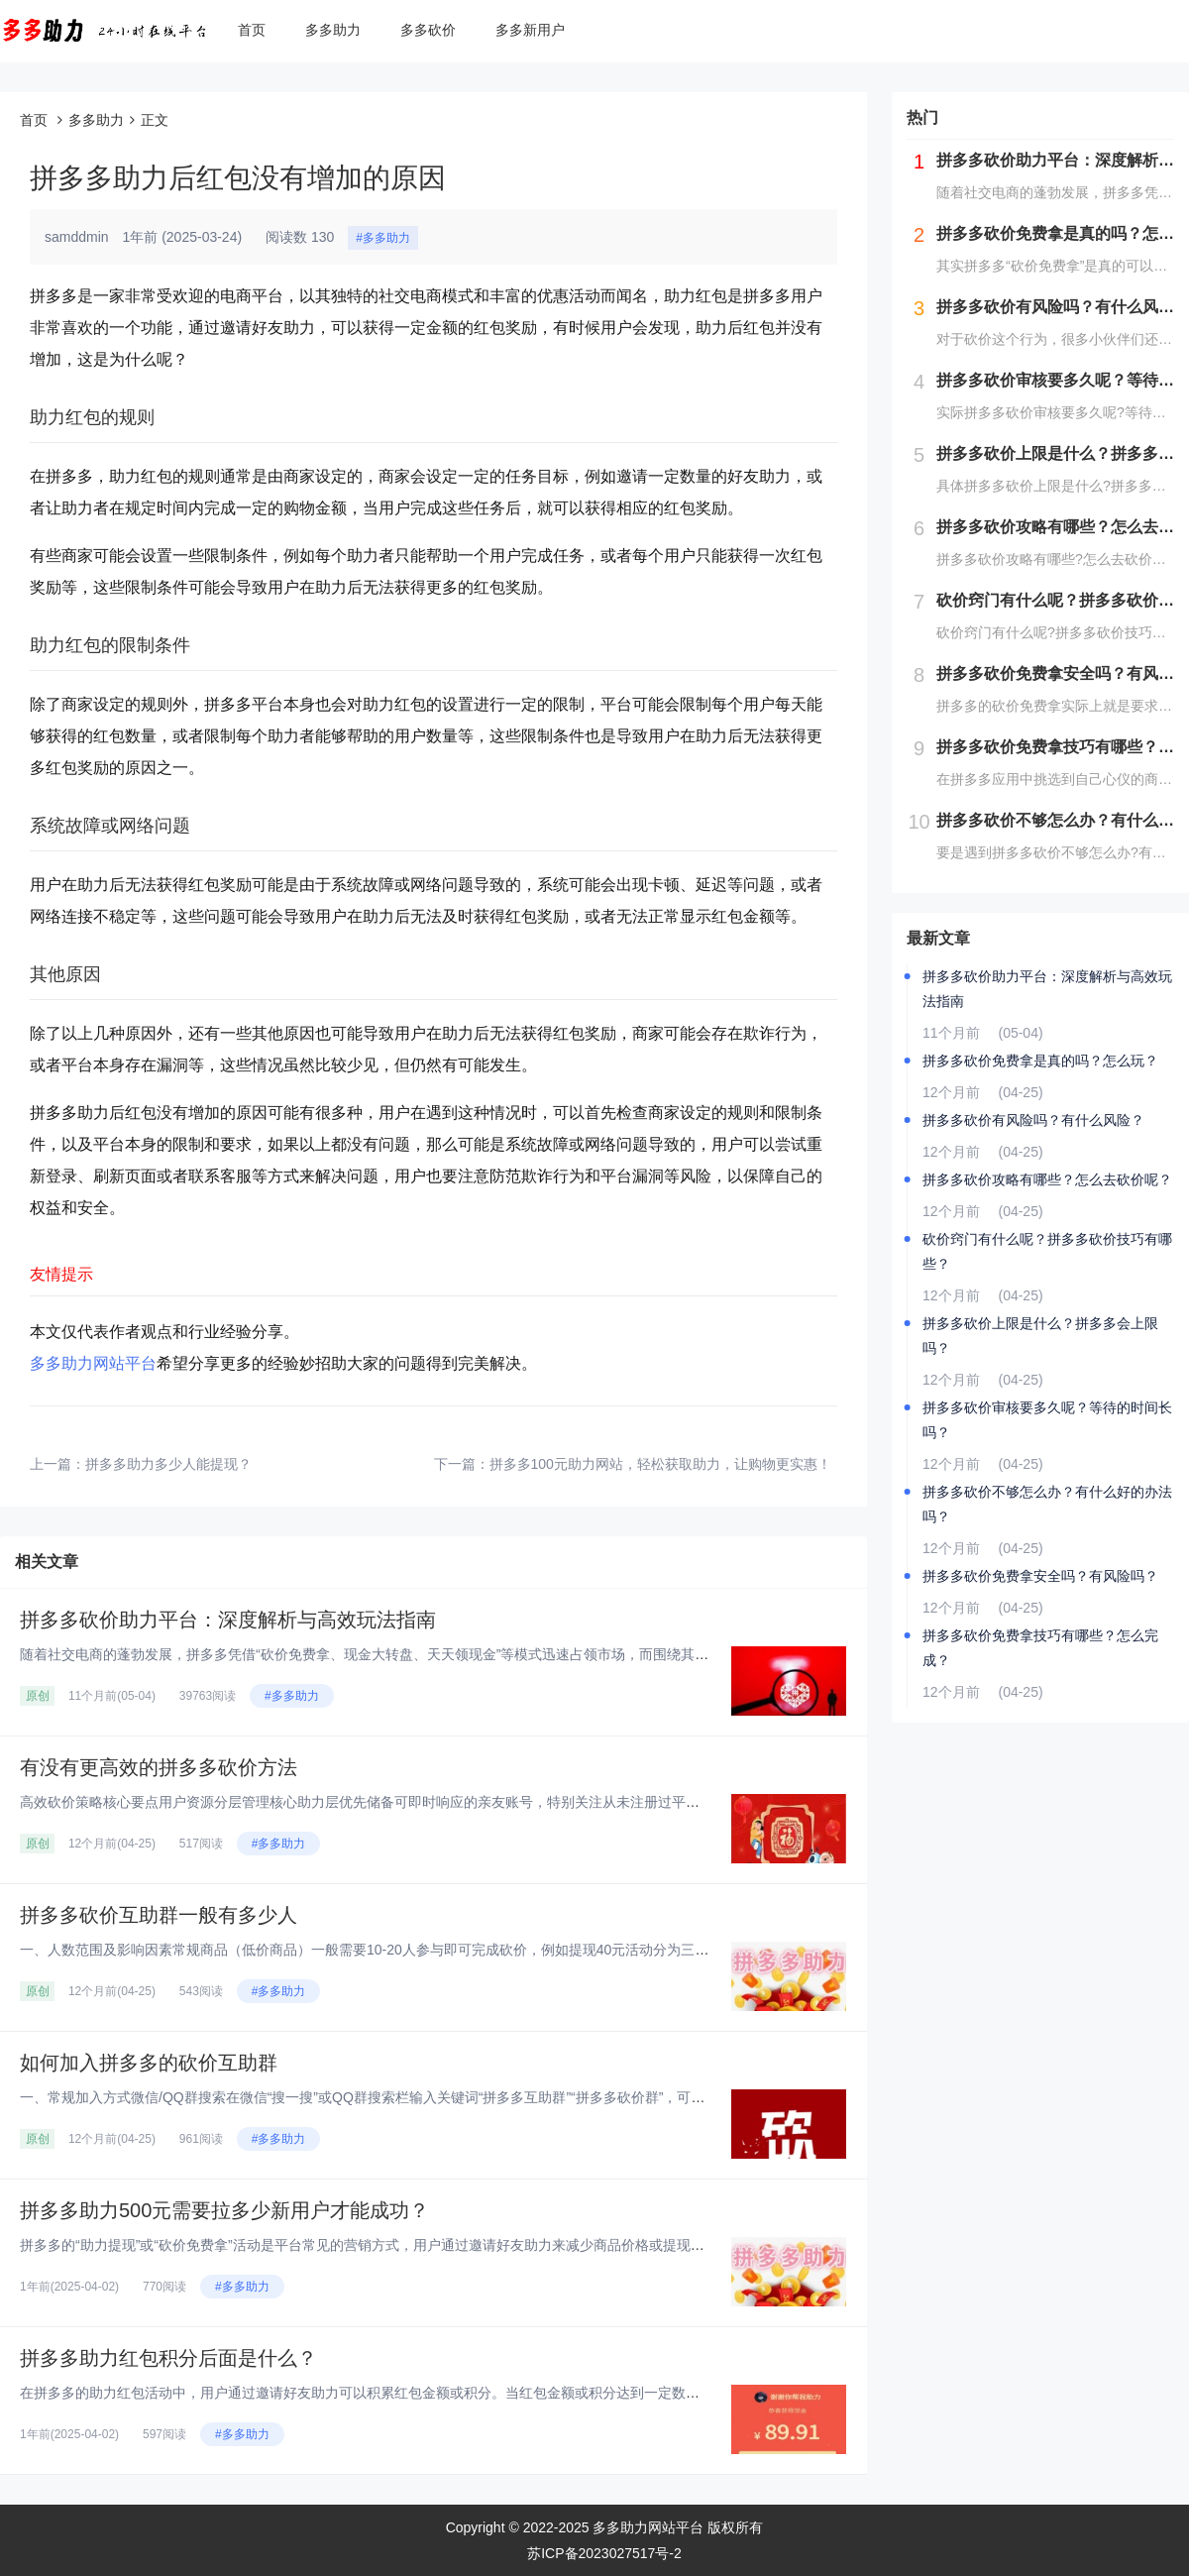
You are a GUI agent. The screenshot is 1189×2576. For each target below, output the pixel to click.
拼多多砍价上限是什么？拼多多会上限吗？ (1040, 1335)
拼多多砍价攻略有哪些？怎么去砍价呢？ (1047, 1179)
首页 (252, 30)
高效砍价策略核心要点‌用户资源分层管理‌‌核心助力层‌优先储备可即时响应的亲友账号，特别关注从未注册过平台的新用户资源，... (414, 1802)
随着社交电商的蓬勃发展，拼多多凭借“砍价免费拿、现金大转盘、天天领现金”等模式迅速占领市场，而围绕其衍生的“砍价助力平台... (428, 1654)
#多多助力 (383, 238)
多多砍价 (428, 30)
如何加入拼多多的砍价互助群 (148, 2062)
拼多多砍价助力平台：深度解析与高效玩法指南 (228, 1619)
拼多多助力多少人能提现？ (168, 1464)
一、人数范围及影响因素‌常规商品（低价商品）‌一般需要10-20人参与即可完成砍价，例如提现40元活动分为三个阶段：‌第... (398, 1950)
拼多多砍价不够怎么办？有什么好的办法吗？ (1047, 1504)
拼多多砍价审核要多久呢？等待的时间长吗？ (1047, 1420)
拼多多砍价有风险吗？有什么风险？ (1033, 1120)
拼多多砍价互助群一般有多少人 (158, 1915)
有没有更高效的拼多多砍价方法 (158, 1767)
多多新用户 (530, 30)
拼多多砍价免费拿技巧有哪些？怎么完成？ (1040, 1647)
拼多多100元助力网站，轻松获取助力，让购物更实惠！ (660, 1464)
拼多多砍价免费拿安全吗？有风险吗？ (1040, 1576)
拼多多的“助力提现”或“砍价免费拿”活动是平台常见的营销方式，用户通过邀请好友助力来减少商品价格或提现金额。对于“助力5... (415, 2245)
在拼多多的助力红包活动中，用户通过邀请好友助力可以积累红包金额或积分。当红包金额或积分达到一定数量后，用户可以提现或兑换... (442, 2393)
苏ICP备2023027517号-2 (604, 2553)
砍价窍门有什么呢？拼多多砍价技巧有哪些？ (1047, 1251)
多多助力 (333, 30)
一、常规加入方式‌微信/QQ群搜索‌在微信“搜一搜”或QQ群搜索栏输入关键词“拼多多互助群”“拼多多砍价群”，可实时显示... (389, 2097)
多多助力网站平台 (93, 1363)
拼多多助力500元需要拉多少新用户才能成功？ (224, 2210)
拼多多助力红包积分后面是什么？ (168, 2358)
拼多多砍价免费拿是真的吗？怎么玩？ (1040, 1060)
